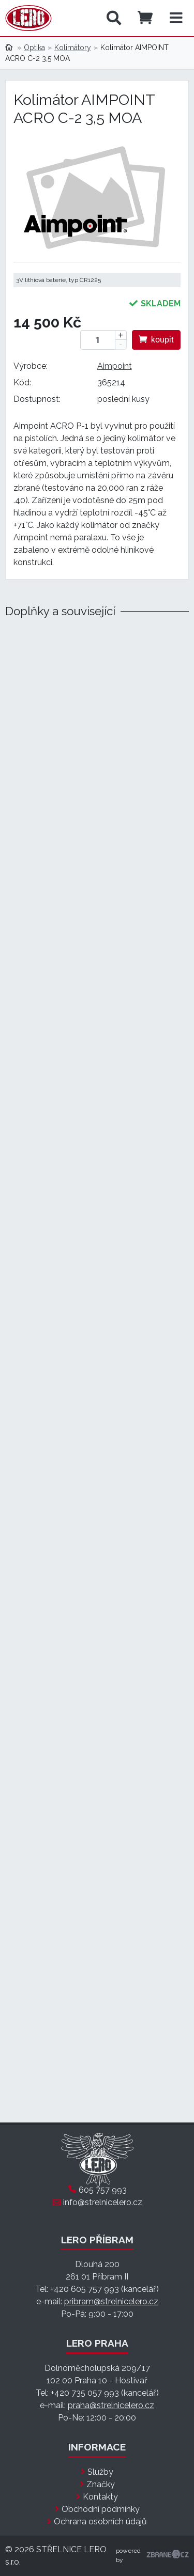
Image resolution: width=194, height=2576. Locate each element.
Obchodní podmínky (101, 2509)
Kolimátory (72, 47)
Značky (100, 2484)
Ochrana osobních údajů (100, 2521)
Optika (34, 47)
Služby (100, 2472)
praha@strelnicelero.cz (111, 2405)
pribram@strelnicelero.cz (111, 2301)
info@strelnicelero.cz (102, 2202)
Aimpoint (114, 366)
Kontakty (100, 2497)
